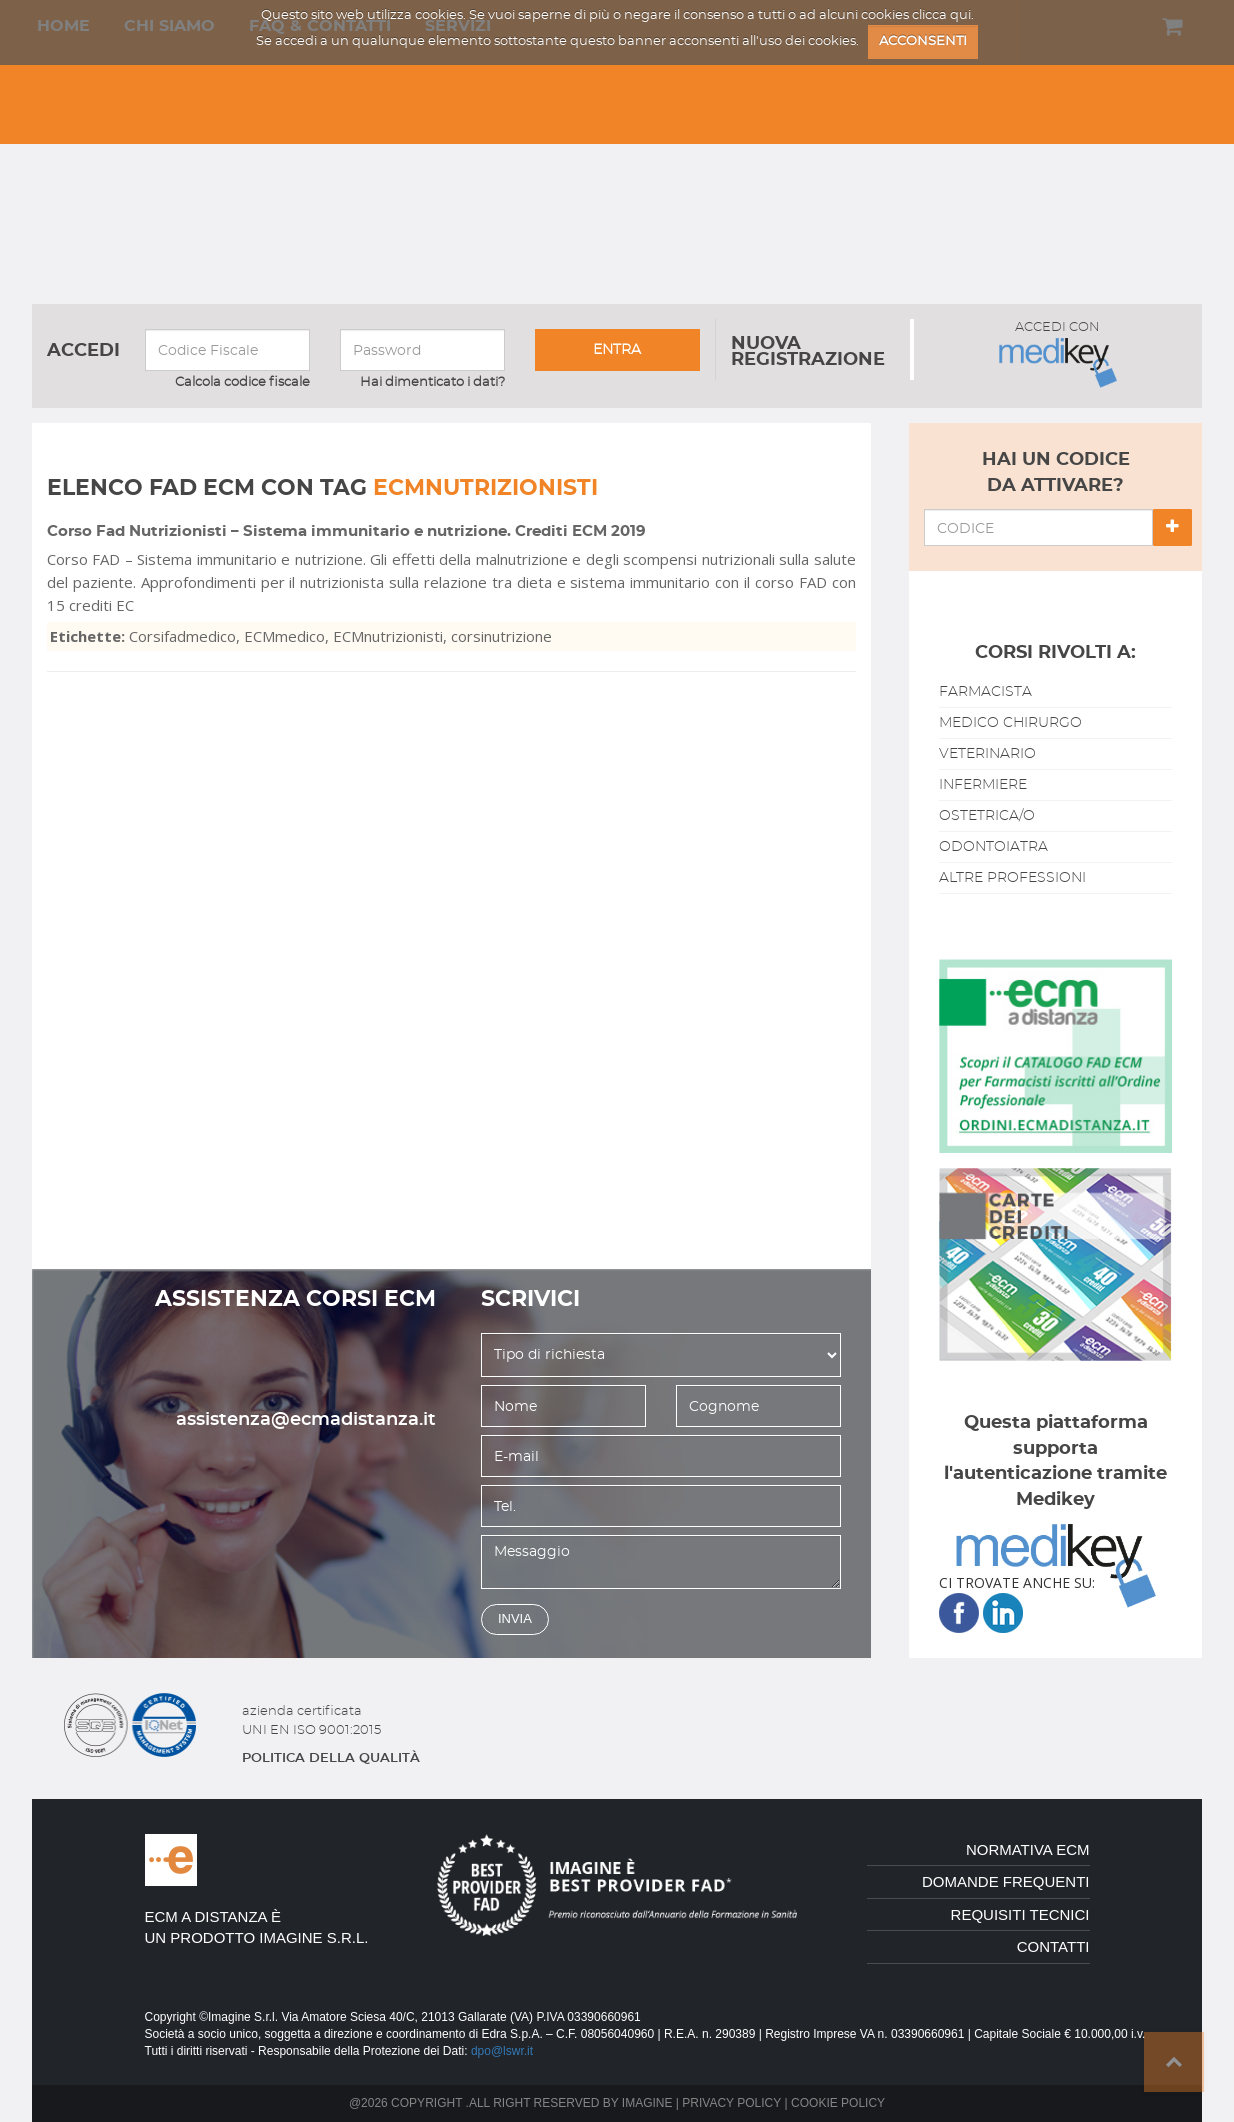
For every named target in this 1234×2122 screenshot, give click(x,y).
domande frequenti (1006, 1881)
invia (515, 1618)
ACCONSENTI (923, 41)
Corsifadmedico (182, 636)
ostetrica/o (987, 816)
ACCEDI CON (1058, 354)
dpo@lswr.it (502, 2051)
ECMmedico (284, 636)
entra (617, 350)
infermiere (983, 785)
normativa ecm (1028, 1849)
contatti (1053, 1946)
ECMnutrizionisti (388, 636)
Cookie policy (838, 2103)
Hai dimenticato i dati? (432, 382)
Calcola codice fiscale (242, 382)
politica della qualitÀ (331, 1758)
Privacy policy (731, 2103)
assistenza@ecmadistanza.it (306, 1420)
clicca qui (941, 15)
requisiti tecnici (1020, 1914)
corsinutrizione (501, 636)
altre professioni (1012, 878)
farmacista (985, 692)
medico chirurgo (1010, 723)
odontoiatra (993, 847)
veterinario (987, 754)
